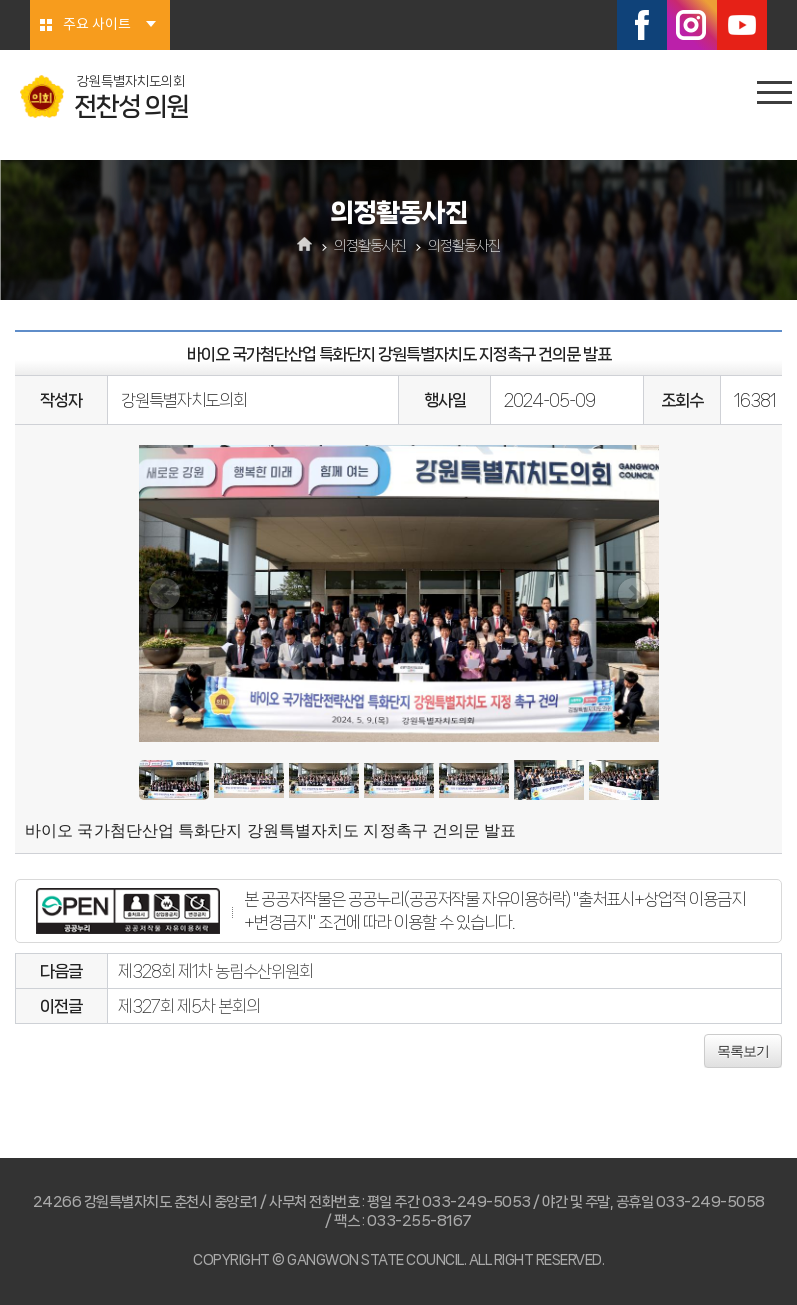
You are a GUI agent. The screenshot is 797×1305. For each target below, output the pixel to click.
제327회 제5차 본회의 (189, 1006)
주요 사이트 (97, 25)
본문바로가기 (0, 0)
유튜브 (742, 25)
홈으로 (304, 246)
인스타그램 (692, 25)
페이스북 (642, 25)
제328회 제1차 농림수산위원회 (215, 971)
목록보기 (743, 1051)
